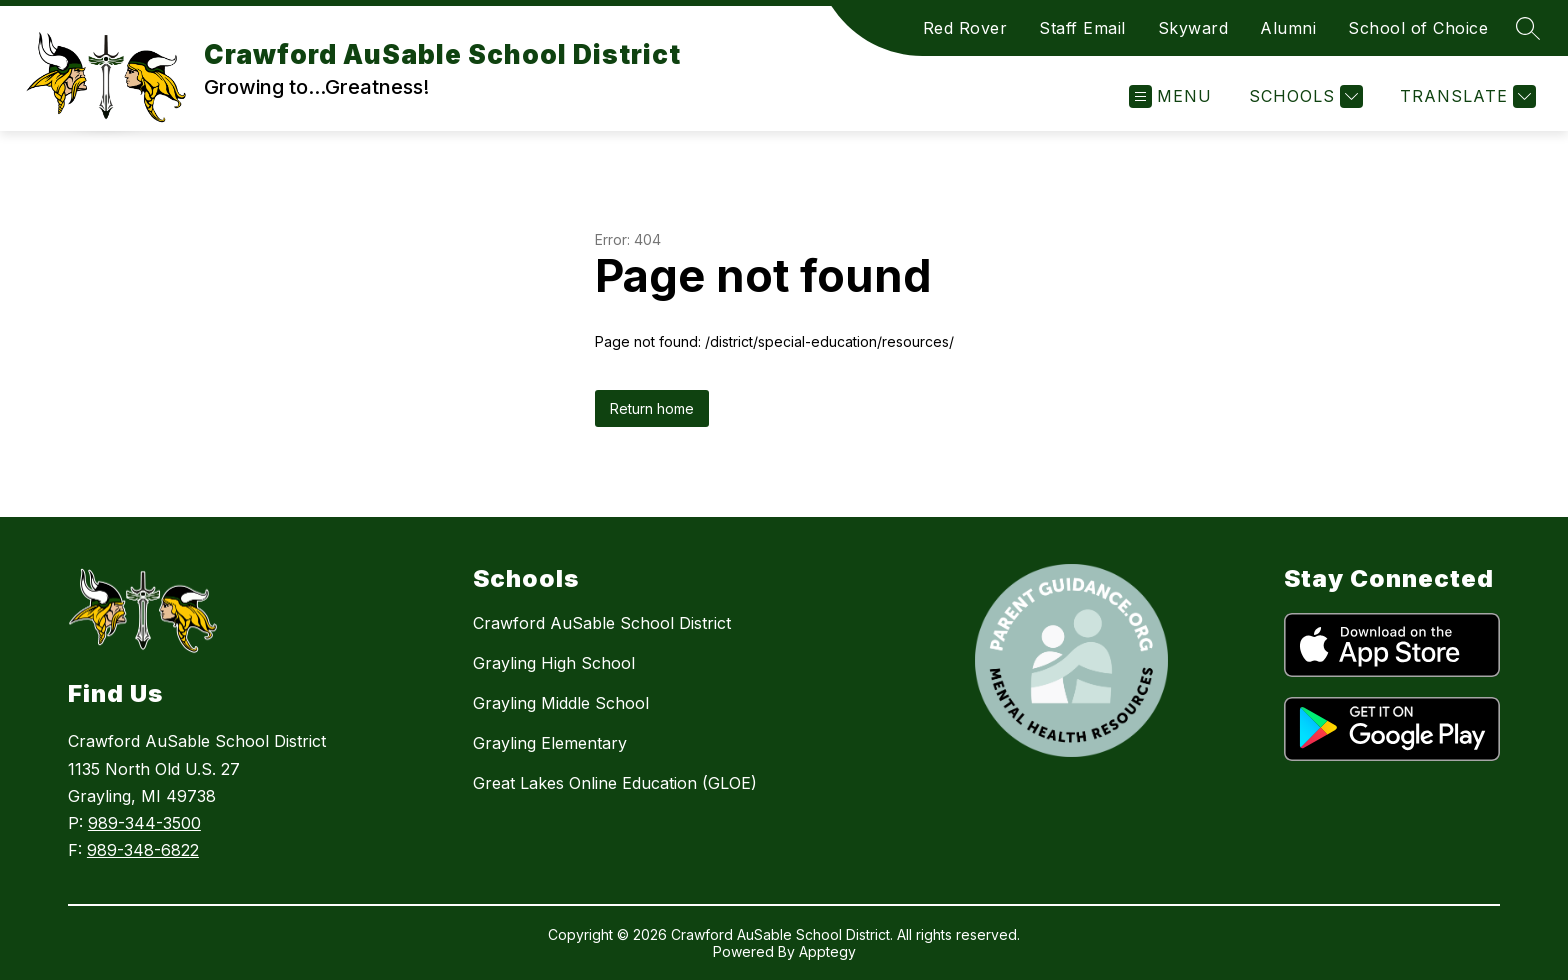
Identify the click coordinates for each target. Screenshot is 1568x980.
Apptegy (827, 951)
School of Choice (1418, 28)
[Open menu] (1170, 96)
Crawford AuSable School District (602, 623)
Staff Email (1082, 28)
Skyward (1193, 28)
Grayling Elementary (550, 743)
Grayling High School (554, 663)
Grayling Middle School (561, 703)
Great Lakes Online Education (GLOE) (615, 783)
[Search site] (1528, 28)
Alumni (1288, 28)
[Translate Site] (1465, 96)
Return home (652, 408)
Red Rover (965, 28)
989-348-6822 (143, 850)
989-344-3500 (144, 823)
